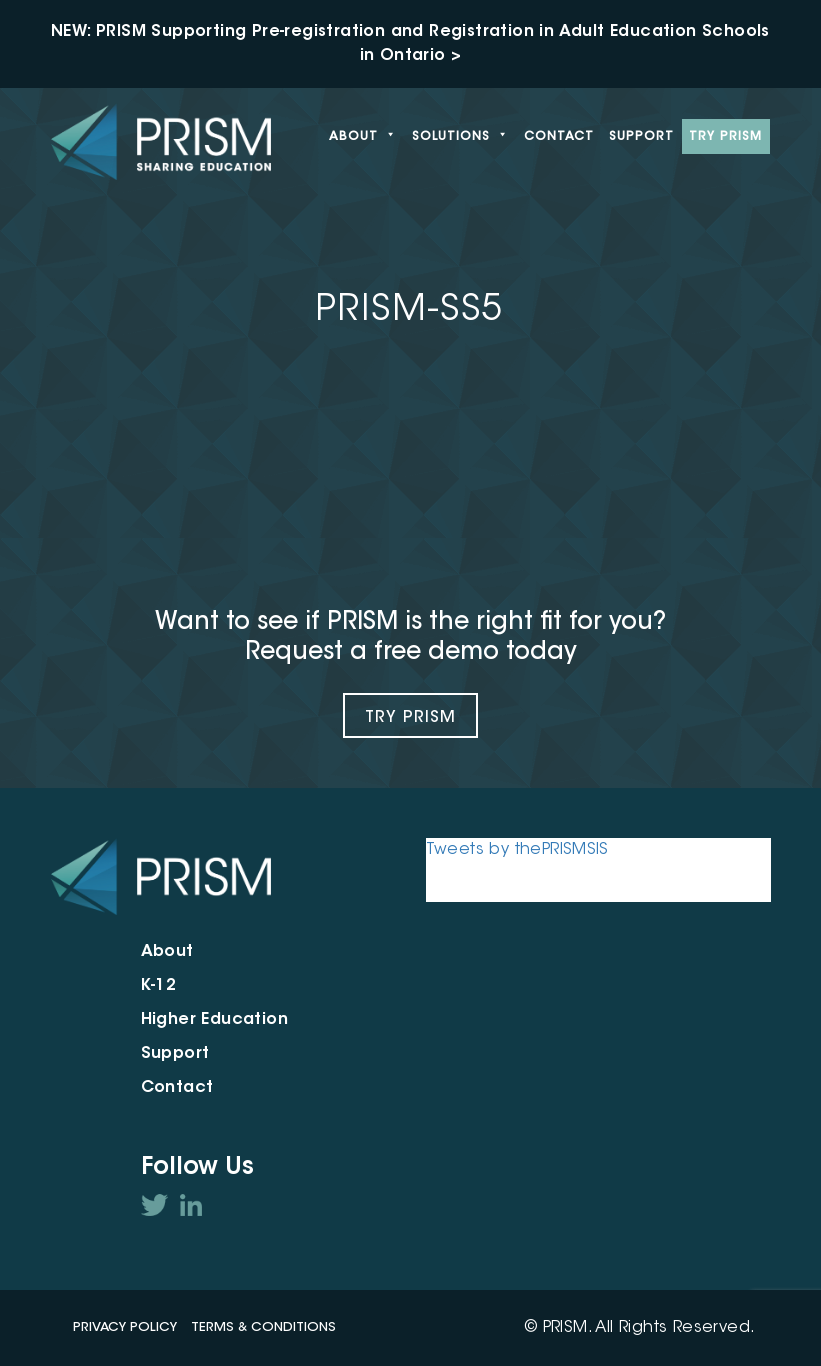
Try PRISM (725, 137)
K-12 (159, 986)
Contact (559, 137)
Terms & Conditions (263, 1327)
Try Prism (410, 718)
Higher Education (214, 1020)
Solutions (460, 137)
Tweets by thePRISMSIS (517, 850)
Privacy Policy (125, 1327)
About (363, 137)
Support (641, 137)
